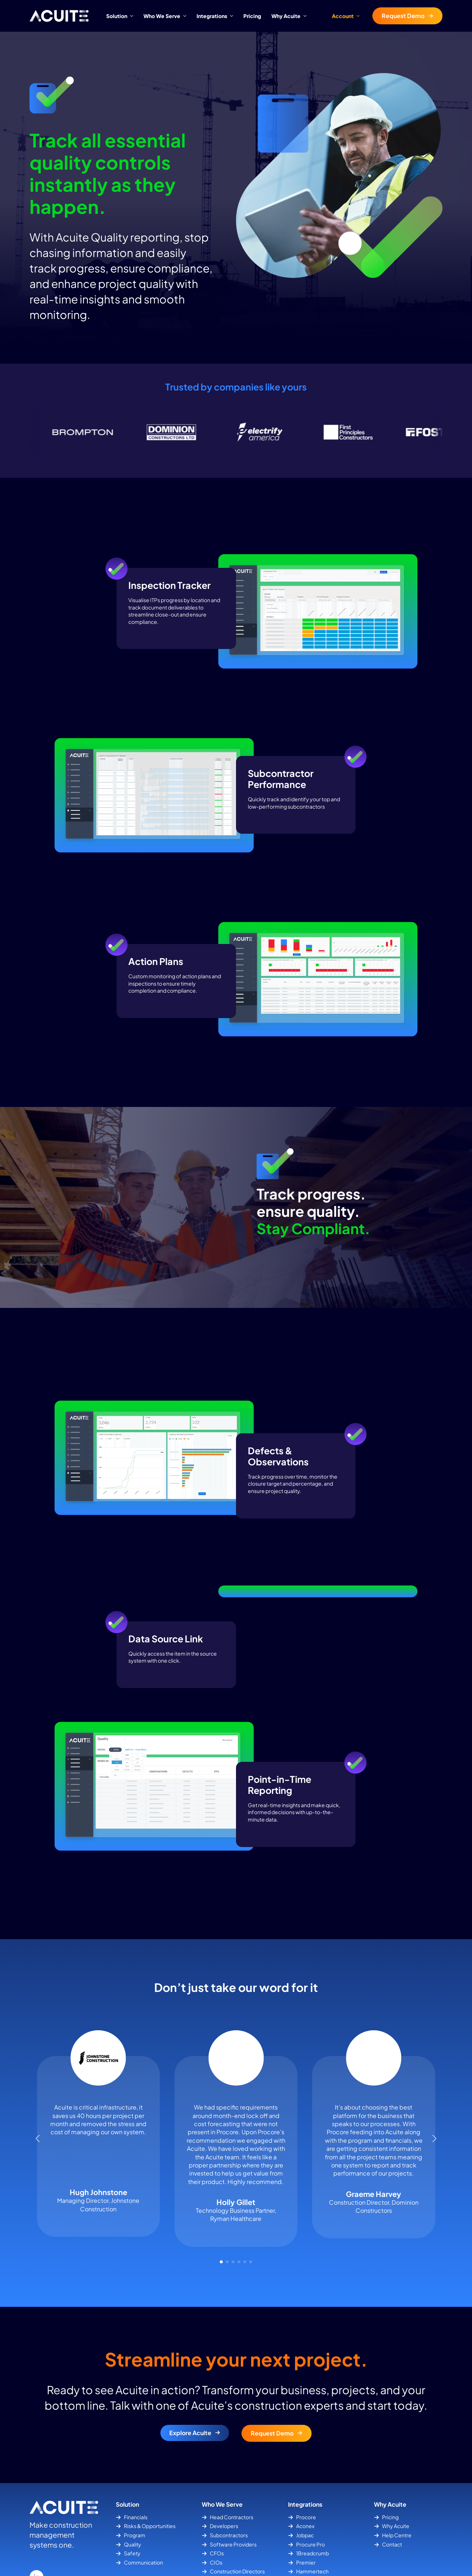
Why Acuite (286, 16)
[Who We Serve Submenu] (185, 16)
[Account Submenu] (360, 16)
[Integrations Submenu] (232, 16)
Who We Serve (161, 16)
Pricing (252, 16)
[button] (37, 2182)
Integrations (212, 16)
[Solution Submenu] (132, 16)
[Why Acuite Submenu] (306, 16)
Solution (116, 16)
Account (343, 16)
